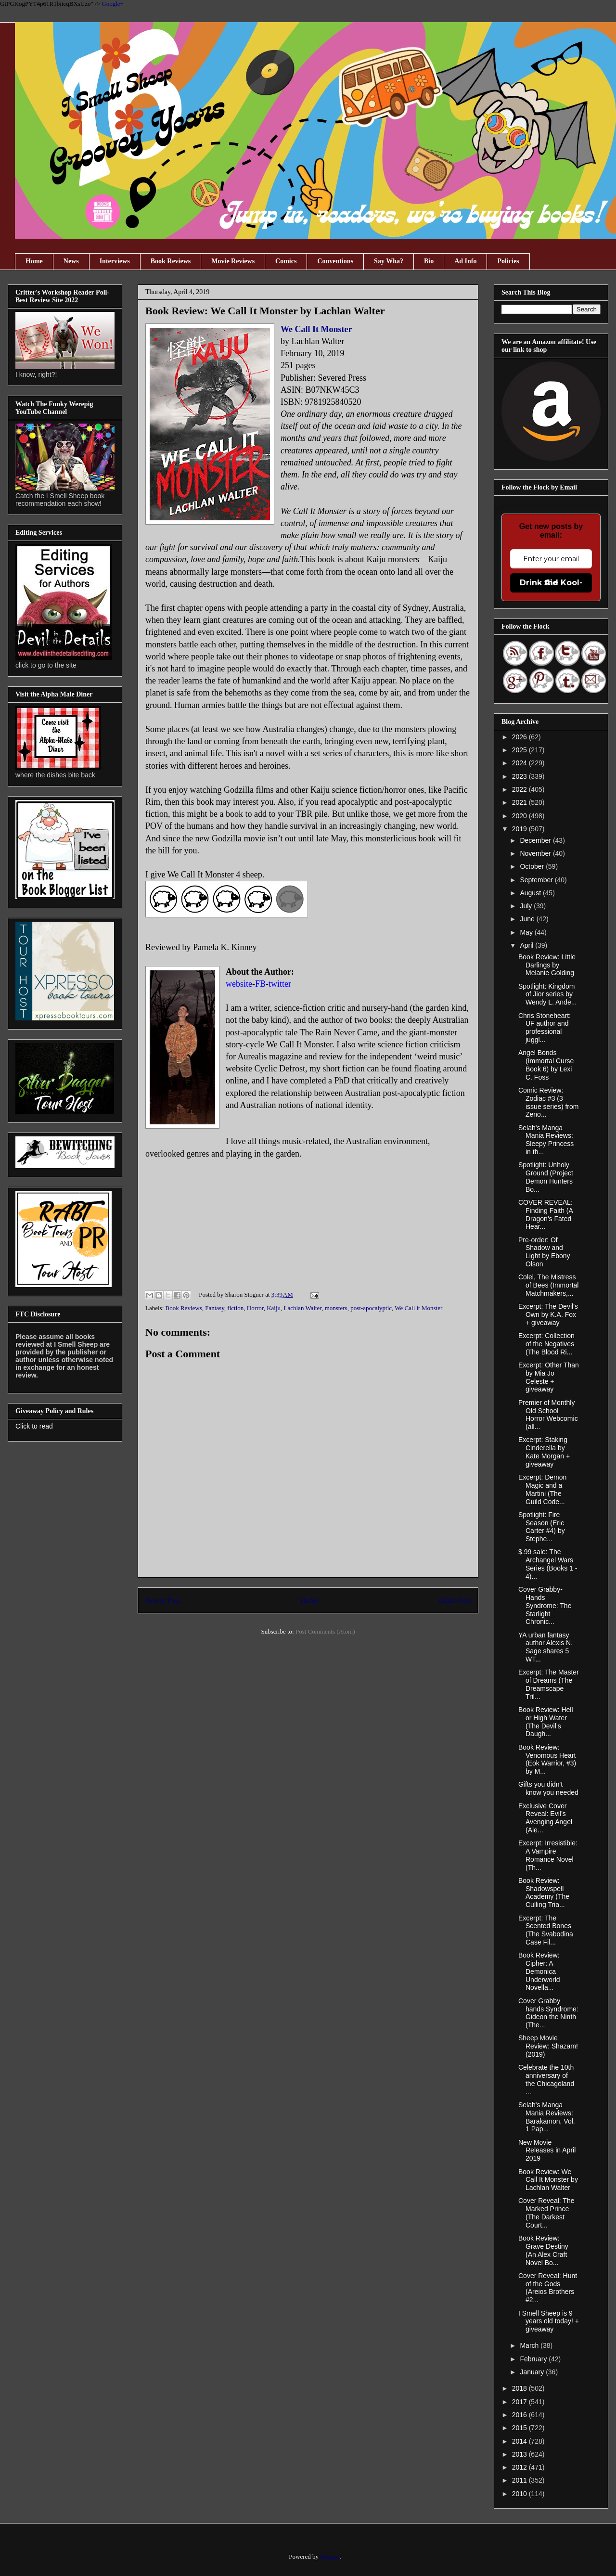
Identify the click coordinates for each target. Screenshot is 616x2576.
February (534, 2359)
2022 (520, 789)
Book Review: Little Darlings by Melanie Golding (547, 965)
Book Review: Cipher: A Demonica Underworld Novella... (539, 1971)
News (71, 261)
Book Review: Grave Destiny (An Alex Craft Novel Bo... (543, 2250)
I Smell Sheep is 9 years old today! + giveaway (548, 2321)
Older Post (455, 1600)
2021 (520, 802)
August (531, 893)
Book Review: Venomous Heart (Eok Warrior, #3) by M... (547, 1759)
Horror (255, 1308)
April (527, 945)
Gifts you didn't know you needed (548, 1788)
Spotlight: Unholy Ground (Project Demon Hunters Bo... (545, 1177)
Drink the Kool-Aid (551, 582)
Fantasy (214, 1308)
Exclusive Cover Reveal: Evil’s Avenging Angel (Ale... (545, 1818)
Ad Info (465, 261)
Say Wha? (388, 261)
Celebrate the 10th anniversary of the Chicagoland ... (546, 2079)
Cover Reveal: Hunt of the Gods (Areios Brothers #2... (547, 2288)
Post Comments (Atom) (325, 1631)
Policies (508, 261)
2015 (520, 2428)
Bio (429, 261)
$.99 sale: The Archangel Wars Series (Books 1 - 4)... (547, 1564)
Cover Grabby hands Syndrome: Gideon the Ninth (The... (548, 2013)
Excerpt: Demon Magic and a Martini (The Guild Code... (542, 1489)
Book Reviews (171, 261)
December (536, 840)
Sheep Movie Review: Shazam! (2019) (548, 2046)
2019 (520, 829)
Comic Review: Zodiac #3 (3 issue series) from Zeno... (548, 1102)
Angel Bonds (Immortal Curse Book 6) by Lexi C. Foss (546, 1065)
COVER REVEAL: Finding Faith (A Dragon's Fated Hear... (545, 1214)
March (530, 2345)
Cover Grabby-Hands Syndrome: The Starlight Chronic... (544, 1605)
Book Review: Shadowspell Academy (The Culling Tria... (543, 1892)
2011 (520, 2480)
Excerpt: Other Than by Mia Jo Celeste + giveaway (548, 1377)
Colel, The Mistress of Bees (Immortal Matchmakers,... (548, 1285)
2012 (520, 2467)
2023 (520, 776)
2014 (520, 2441)
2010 (520, 2494)
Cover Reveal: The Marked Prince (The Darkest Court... (546, 2212)
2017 (520, 2402)
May (527, 932)
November (536, 853)
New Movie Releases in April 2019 (547, 2150)
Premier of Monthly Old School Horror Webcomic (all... (548, 1414)
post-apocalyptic (371, 1308)
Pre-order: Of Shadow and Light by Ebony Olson (544, 1252)
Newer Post (162, 1600)
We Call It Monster (317, 329)
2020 (520, 816)
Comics (285, 261)
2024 (520, 763)
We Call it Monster (418, 1308)
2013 (520, 2454)
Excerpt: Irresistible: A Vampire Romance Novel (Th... (548, 1855)
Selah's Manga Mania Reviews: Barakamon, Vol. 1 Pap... (546, 2117)
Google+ (113, 3)
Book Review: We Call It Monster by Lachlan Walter (548, 2180)
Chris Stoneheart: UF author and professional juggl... (544, 1027)
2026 (520, 737)
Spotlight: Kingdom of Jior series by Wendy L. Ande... (547, 994)
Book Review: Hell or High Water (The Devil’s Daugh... (545, 1722)
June (528, 919)
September (537, 880)
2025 (520, 750)
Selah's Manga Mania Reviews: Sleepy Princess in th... (546, 1140)
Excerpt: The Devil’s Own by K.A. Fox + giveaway (548, 1314)
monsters (336, 1308)
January (533, 2372)
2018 (520, 2388)
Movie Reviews (233, 261)
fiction (235, 1308)
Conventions (335, 261)
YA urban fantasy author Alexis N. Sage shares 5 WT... (545, 1647)
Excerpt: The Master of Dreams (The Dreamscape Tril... (548, 1684)
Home (34, 261)
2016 (520, 2415)
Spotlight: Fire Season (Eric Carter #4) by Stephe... (541, 1527)
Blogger (330, 2556)
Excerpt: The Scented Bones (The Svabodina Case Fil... (545, 1930)
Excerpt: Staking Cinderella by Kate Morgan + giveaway (544, 1452)
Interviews (115, 261)
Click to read (34, 1426)
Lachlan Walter (303, 1308)
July (527, 906)
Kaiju (274, 1308)
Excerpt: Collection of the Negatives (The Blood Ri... (546, 1344)
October (533, 866)
